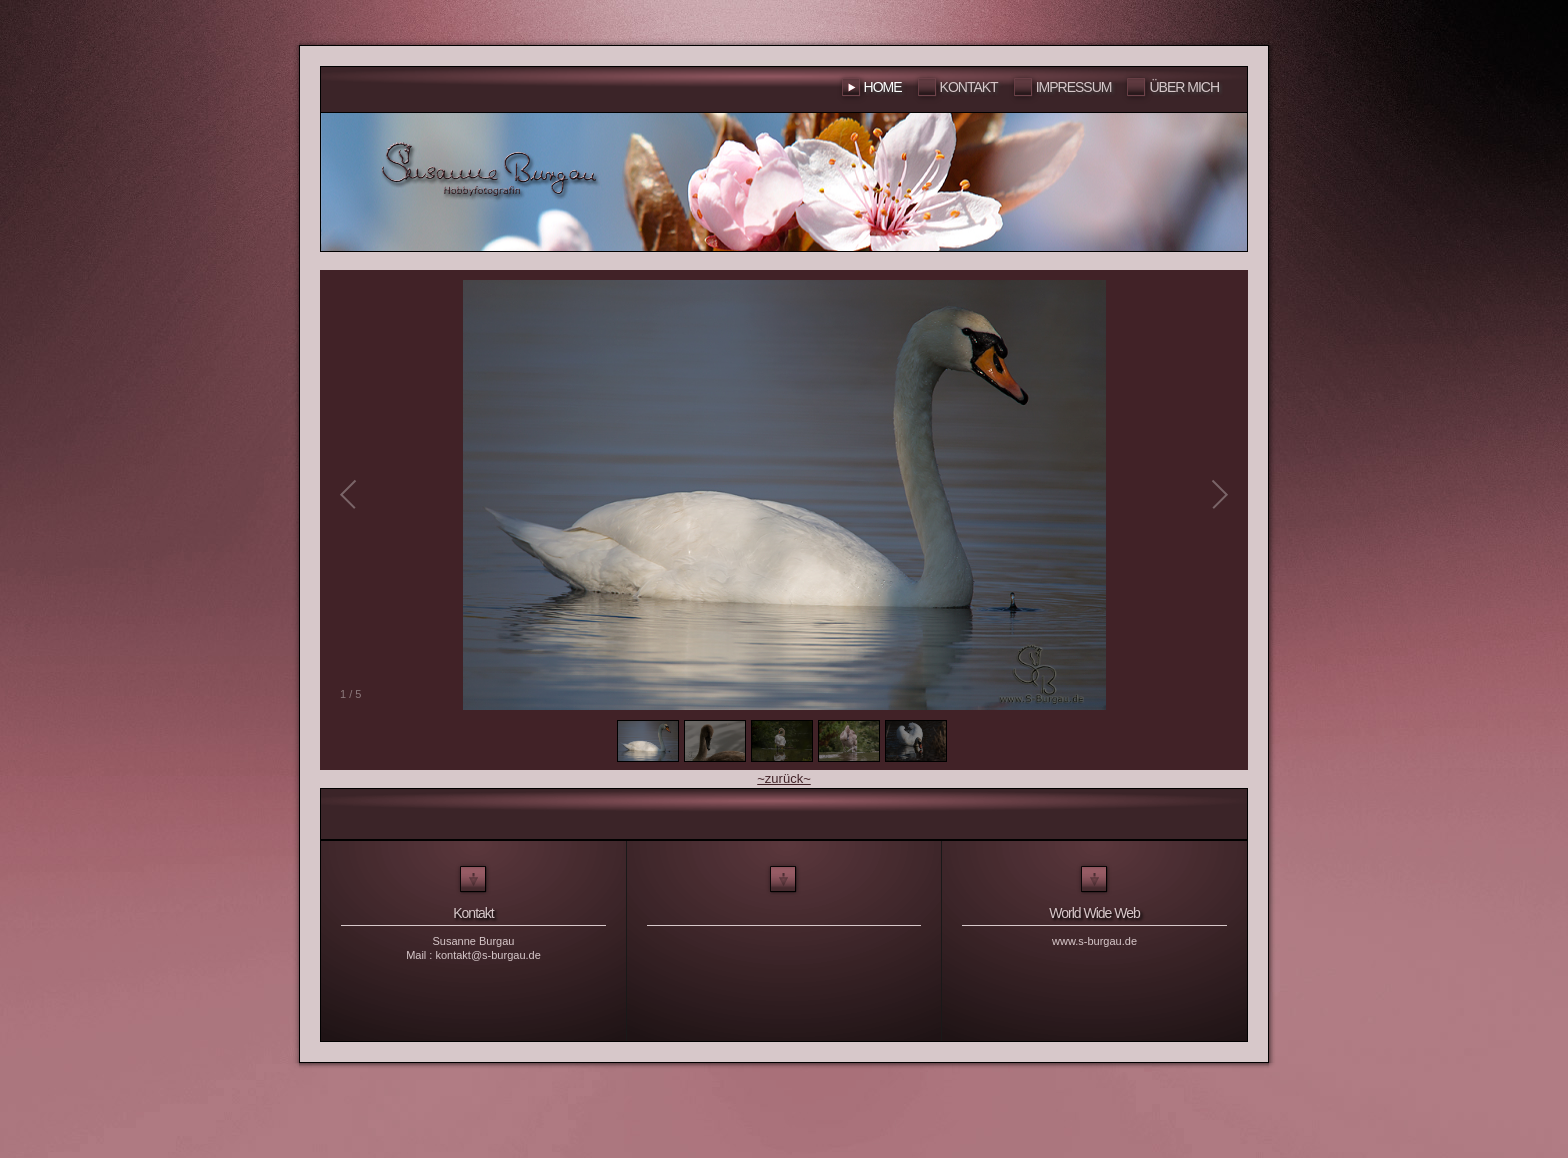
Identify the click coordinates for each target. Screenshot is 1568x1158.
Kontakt (969, 87)
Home (883, 87)
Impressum (1074, 87)
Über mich (1184, 87)
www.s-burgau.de (1094, 941)
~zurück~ (783, 778)
